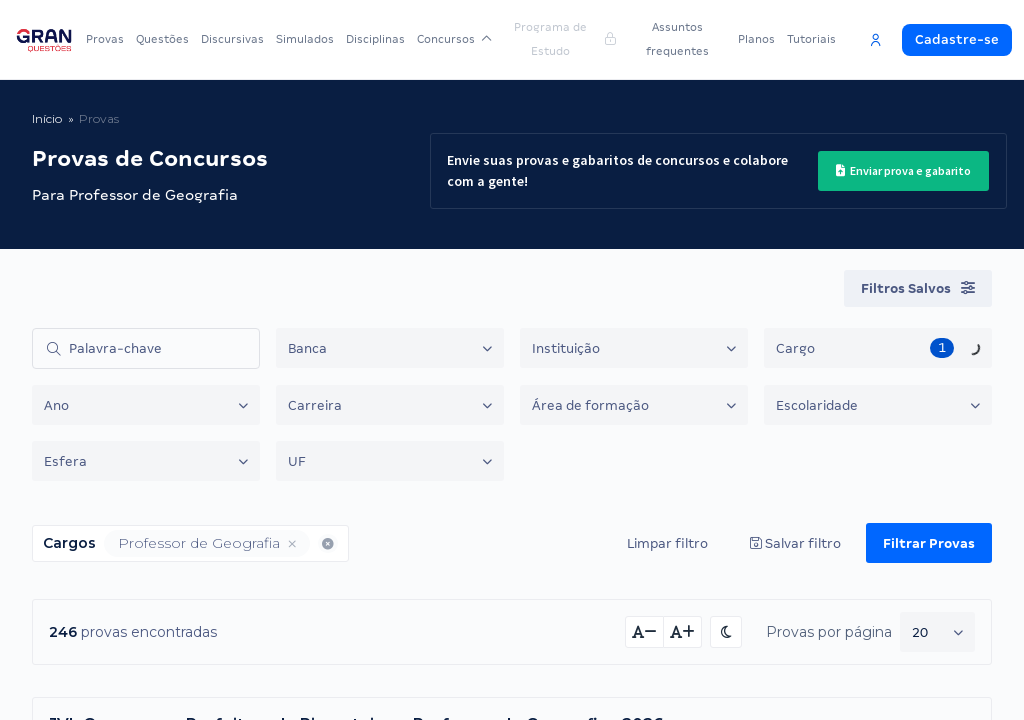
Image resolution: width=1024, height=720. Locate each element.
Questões (162, 39)
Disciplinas (375, 39)
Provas (105, 39)
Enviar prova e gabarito (896, 171)
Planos (756, 39)
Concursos (452, 39)
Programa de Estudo (561, 39)
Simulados (305, 39)
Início (47, 118)
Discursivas (232, 39)
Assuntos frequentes (675, 39)
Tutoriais (811, 39)
